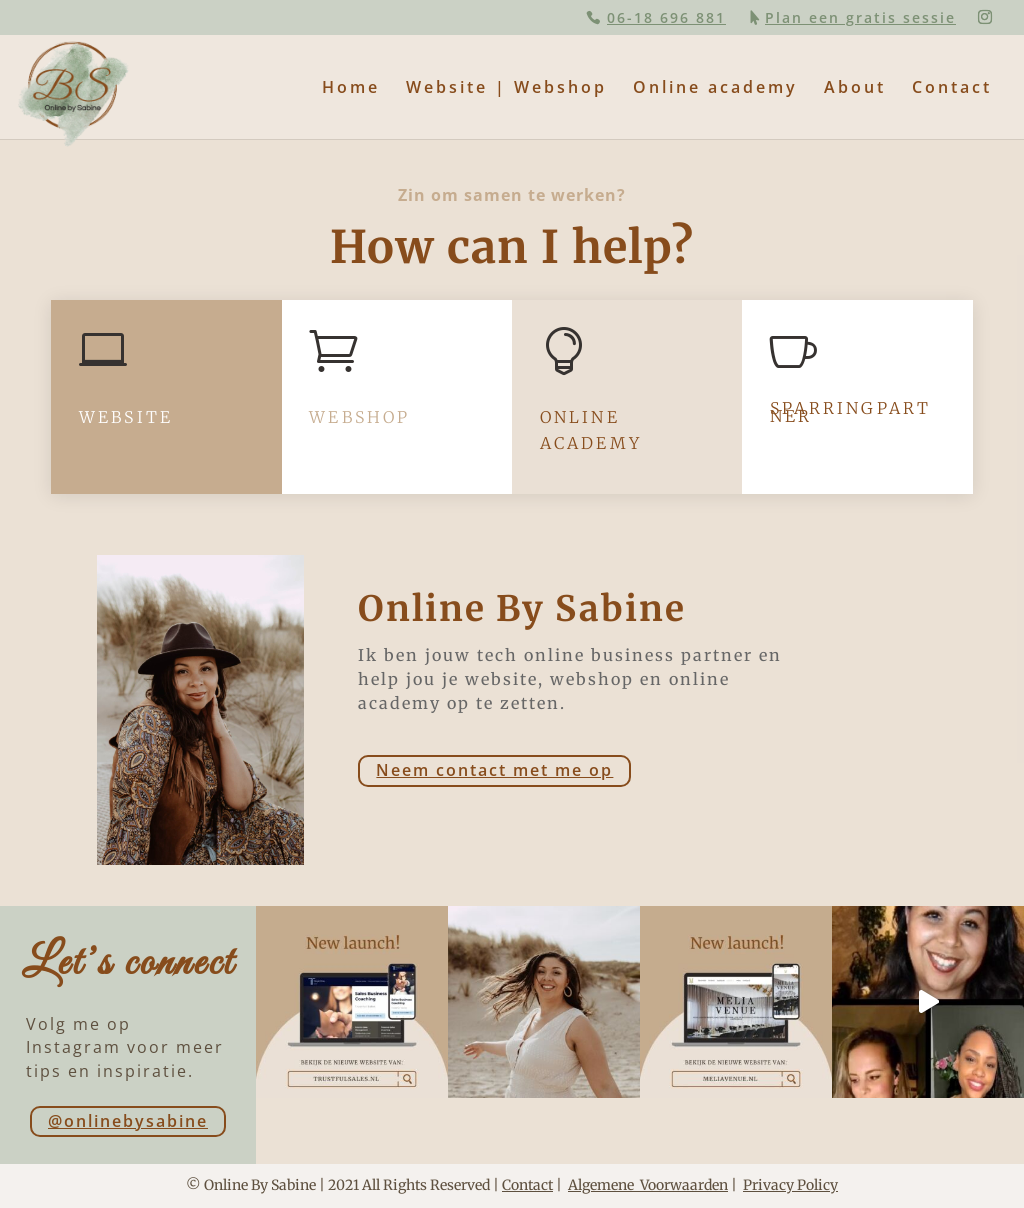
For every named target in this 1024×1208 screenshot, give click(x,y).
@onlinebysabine (128, 1121)
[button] (32, 30)
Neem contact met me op (494, 770)
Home (351, 89)
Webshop (359, 417)
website (126, 417)
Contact (952, 89)
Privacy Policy (790, 1185)
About (855, 89)
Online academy (715, 89)
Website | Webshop (506, 89)
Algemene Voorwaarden (648, 1185)
